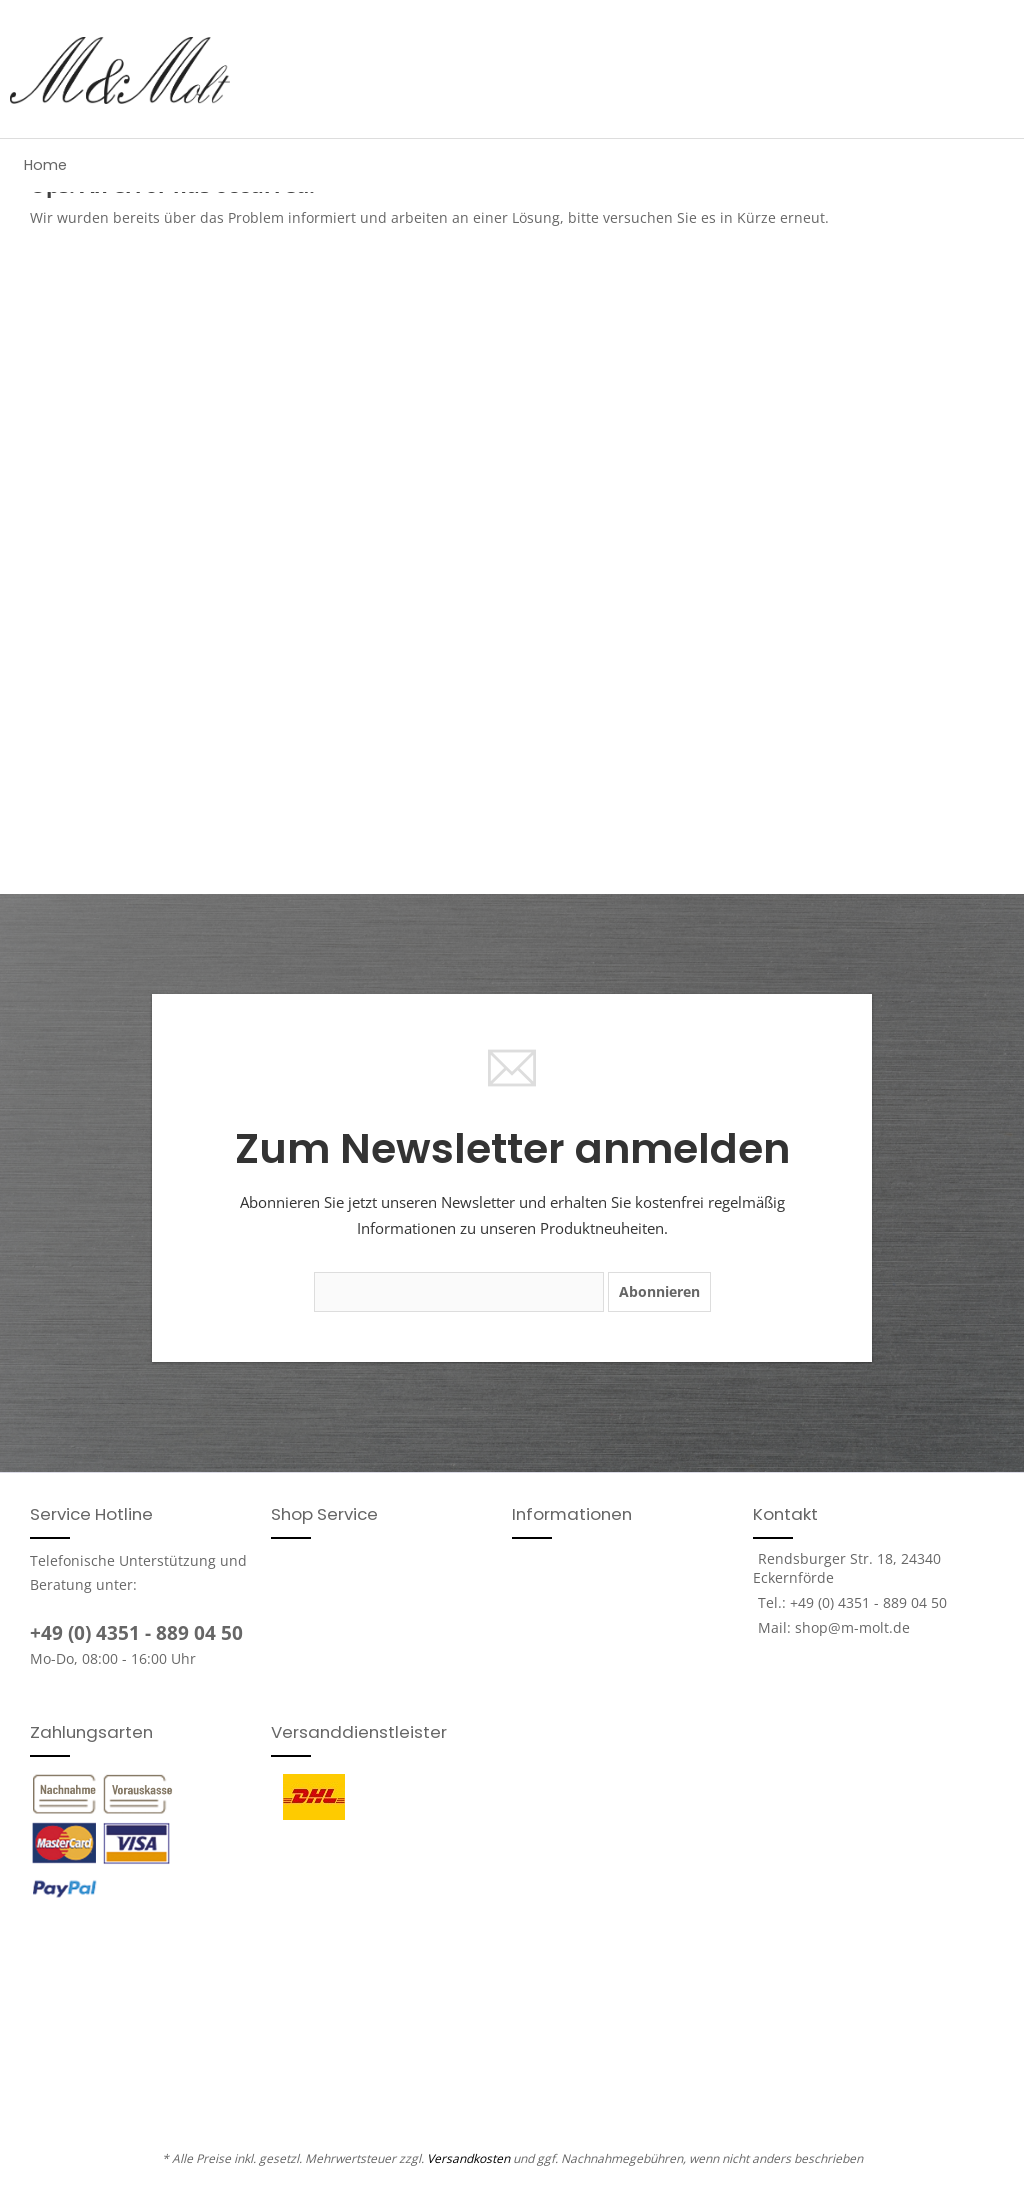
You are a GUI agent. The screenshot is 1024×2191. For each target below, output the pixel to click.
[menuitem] (45, 165)
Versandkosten (468, 2158)
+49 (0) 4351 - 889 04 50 (136, 1633)
